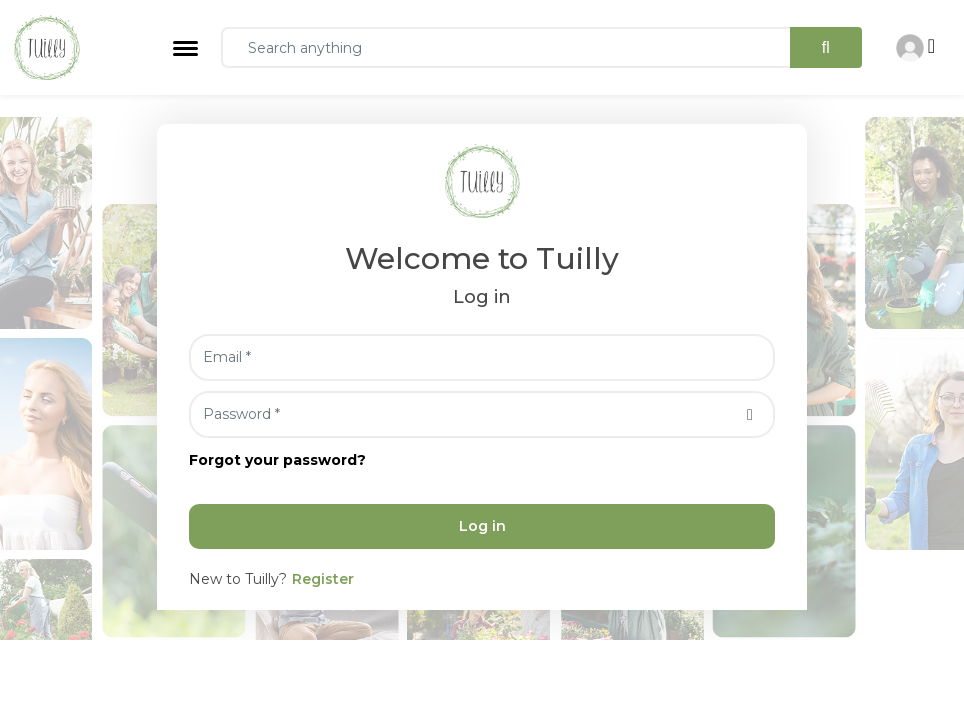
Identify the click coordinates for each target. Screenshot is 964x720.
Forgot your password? (277, 460)
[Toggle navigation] (185, 48)
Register (323, 579)
